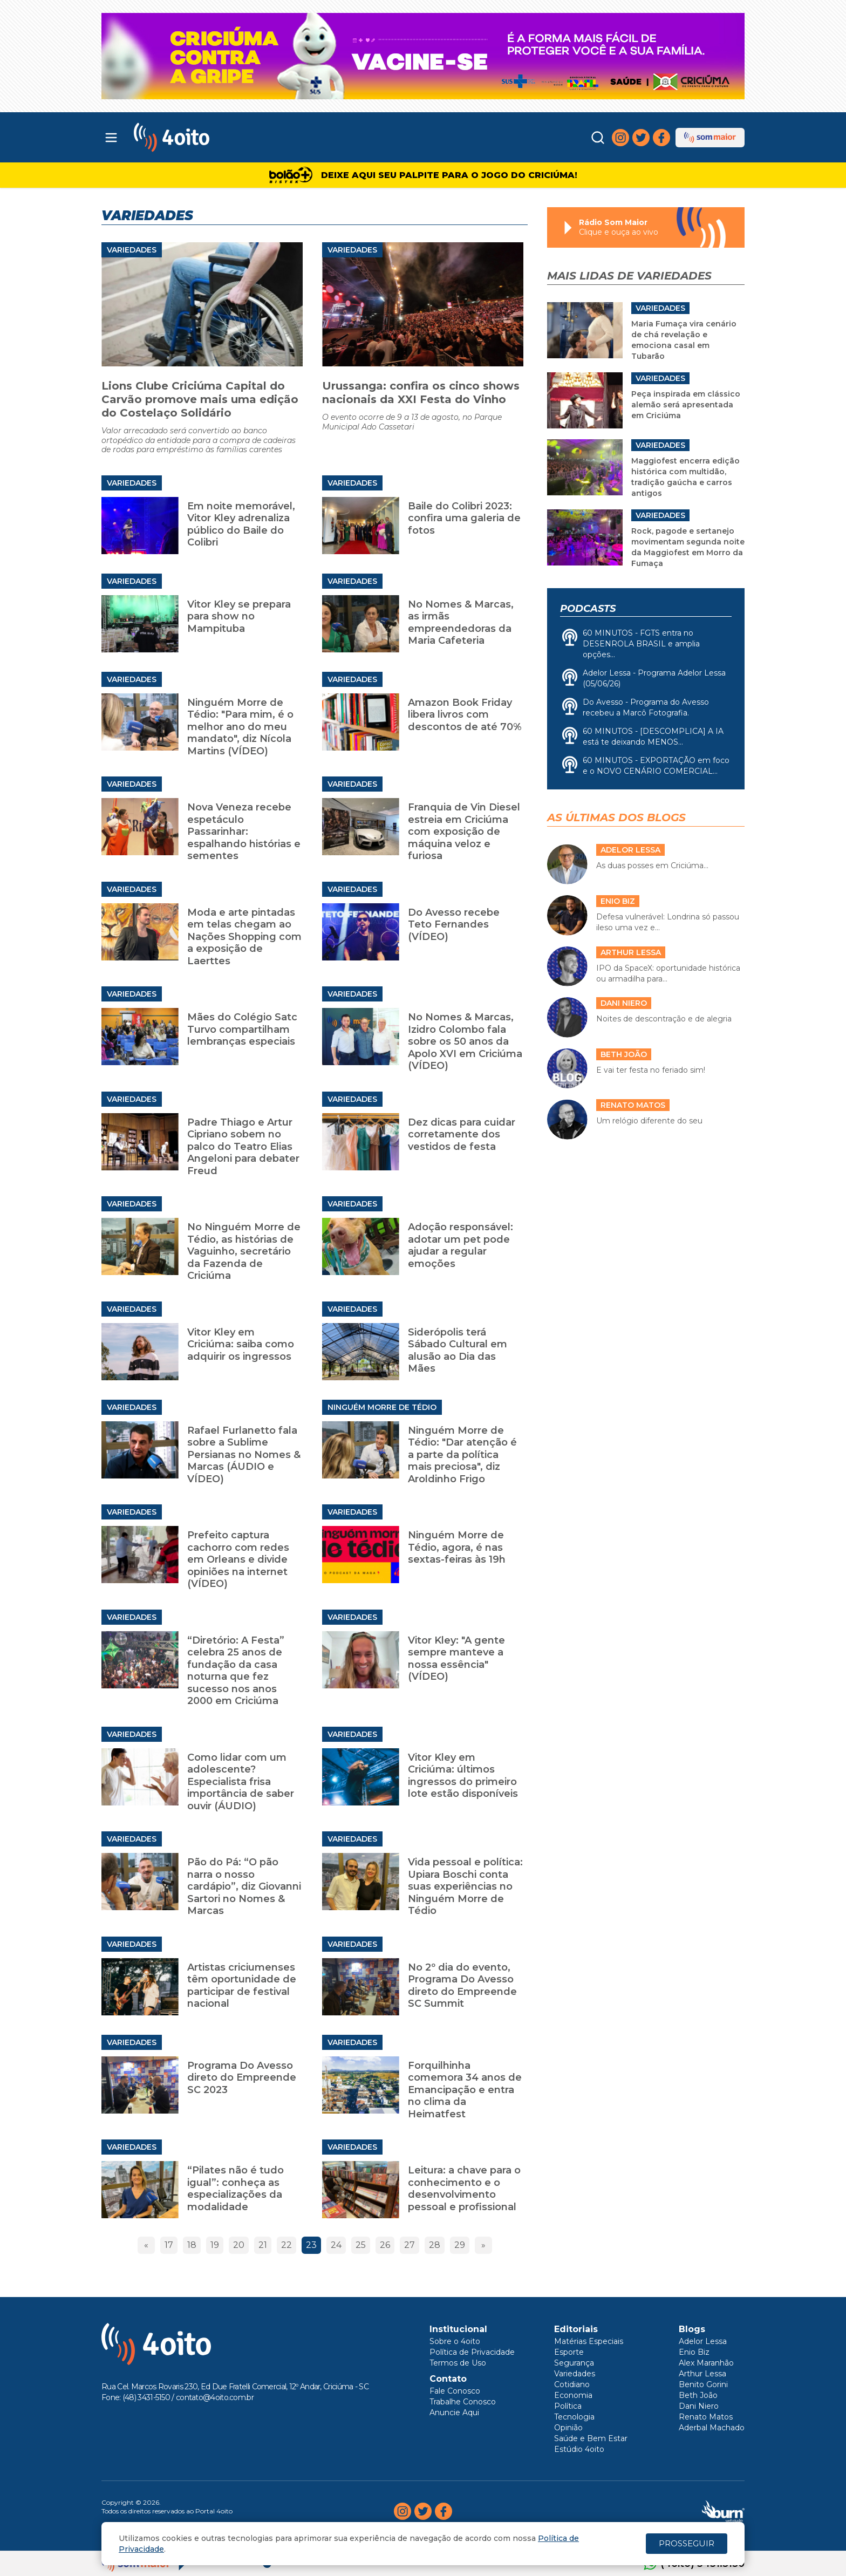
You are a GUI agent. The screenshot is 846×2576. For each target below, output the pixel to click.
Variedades (131, 250)
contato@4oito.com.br (215, 2397)
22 (286, 2245)
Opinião (568, 2427)
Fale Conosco (454, 2391)
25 (361, 2245)
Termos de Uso (457, 2363)
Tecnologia (574, 2417)
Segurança (574, 2363)
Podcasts (588, 609)
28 (434, 2245)
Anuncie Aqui (454, 2412)
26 (385, 2245)
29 (459, 2245)
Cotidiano (572, 2384)
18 (191, 2245)
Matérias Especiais (588, 2341)
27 (409, 2245)
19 (214, 2245)
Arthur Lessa (702, 2374)
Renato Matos (706, 2417)
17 (169, 2245)
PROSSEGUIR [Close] (686, 2543)
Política (568, 2406)
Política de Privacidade (472, 2352)
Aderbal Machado (712, 2427)
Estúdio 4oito (579, 2449)
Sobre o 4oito (454, 2341)
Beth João (698, 2395)
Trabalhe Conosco (462, 2402)
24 (336, 2245)
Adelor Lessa (703, 2341)
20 (238, 2245)
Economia (573, 2395)
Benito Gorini (703, 2384)
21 (262, 2245)
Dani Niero (699, 2406)
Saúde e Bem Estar (590, 2438)
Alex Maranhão (706, 2363)
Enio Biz (694, 2352)
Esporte (569, 2352)
